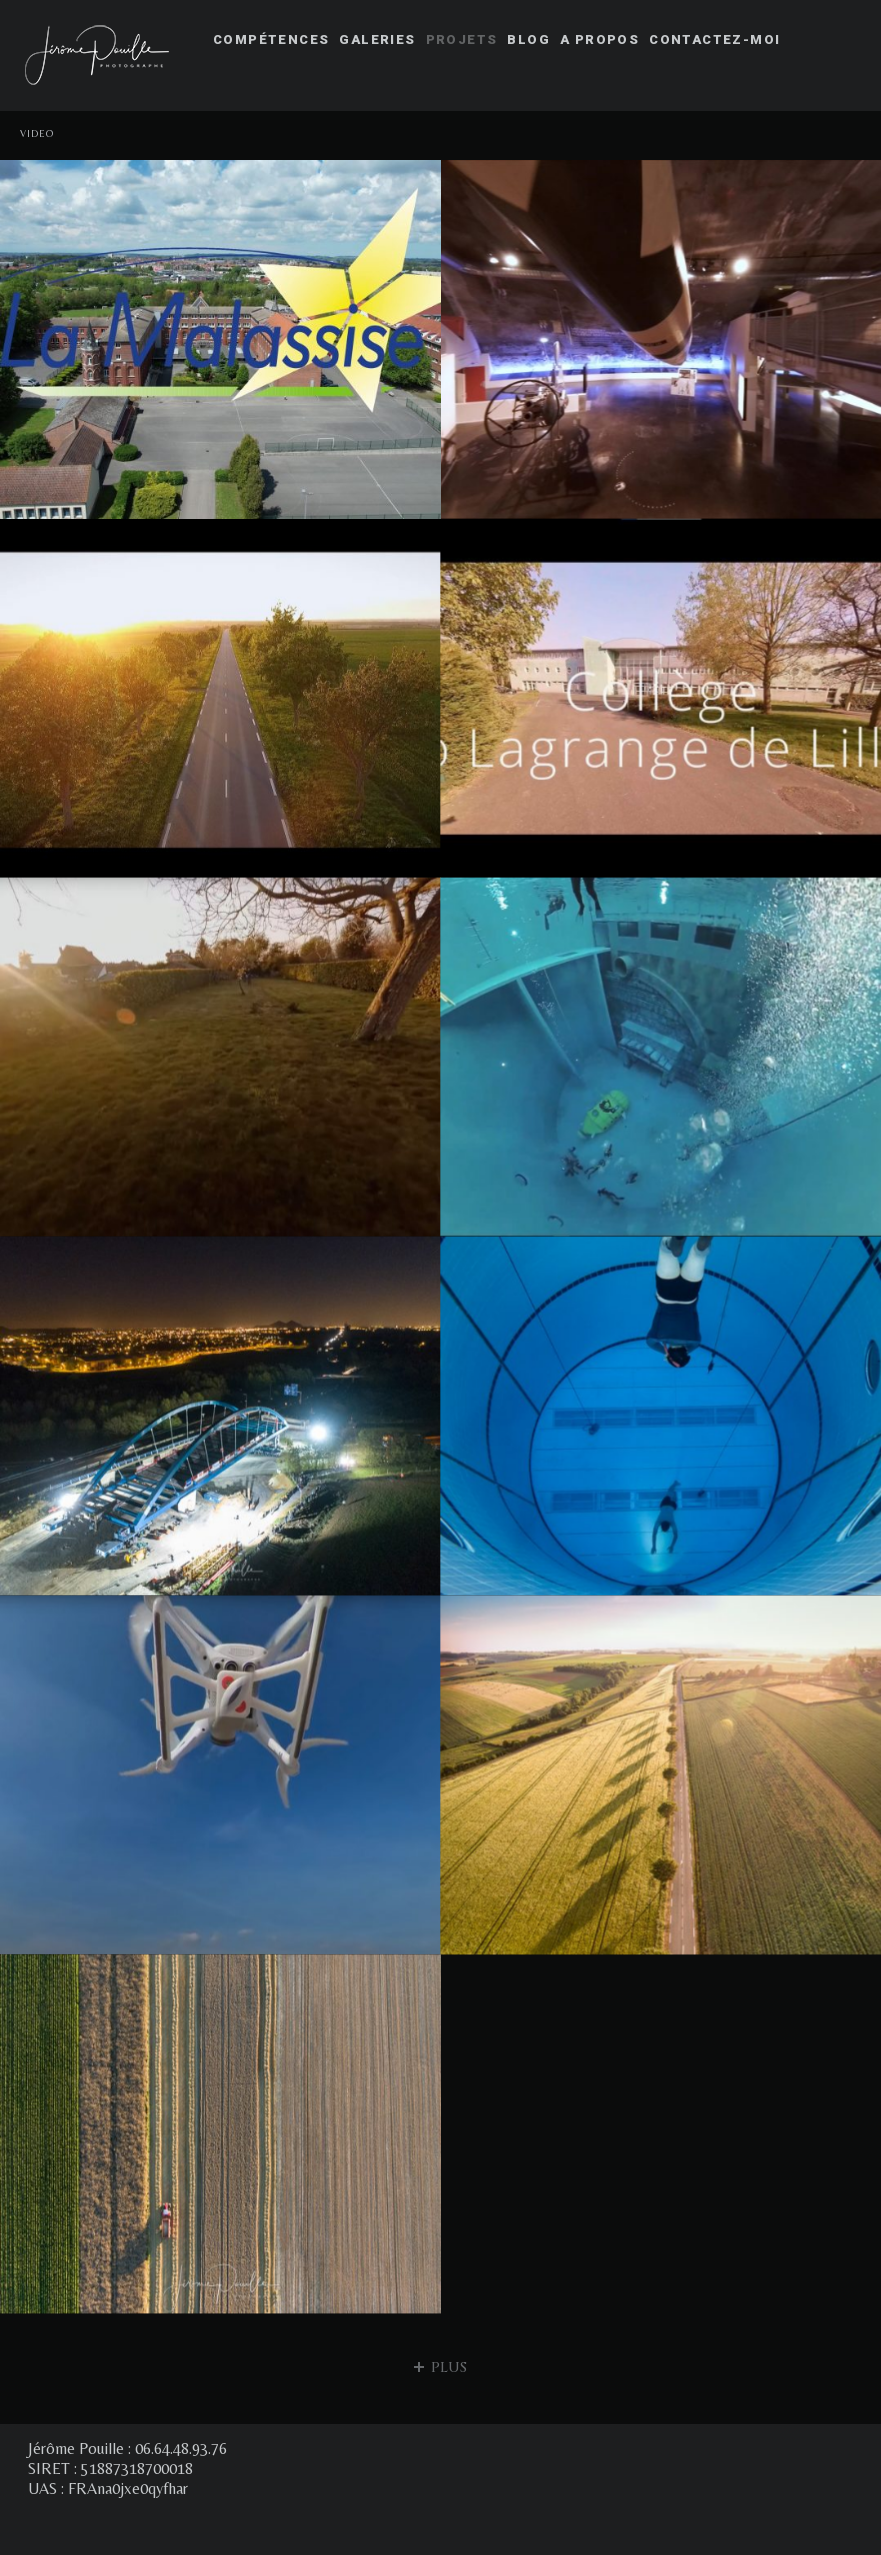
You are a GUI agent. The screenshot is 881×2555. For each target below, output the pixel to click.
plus (440, 2367)
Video (37, 133)
